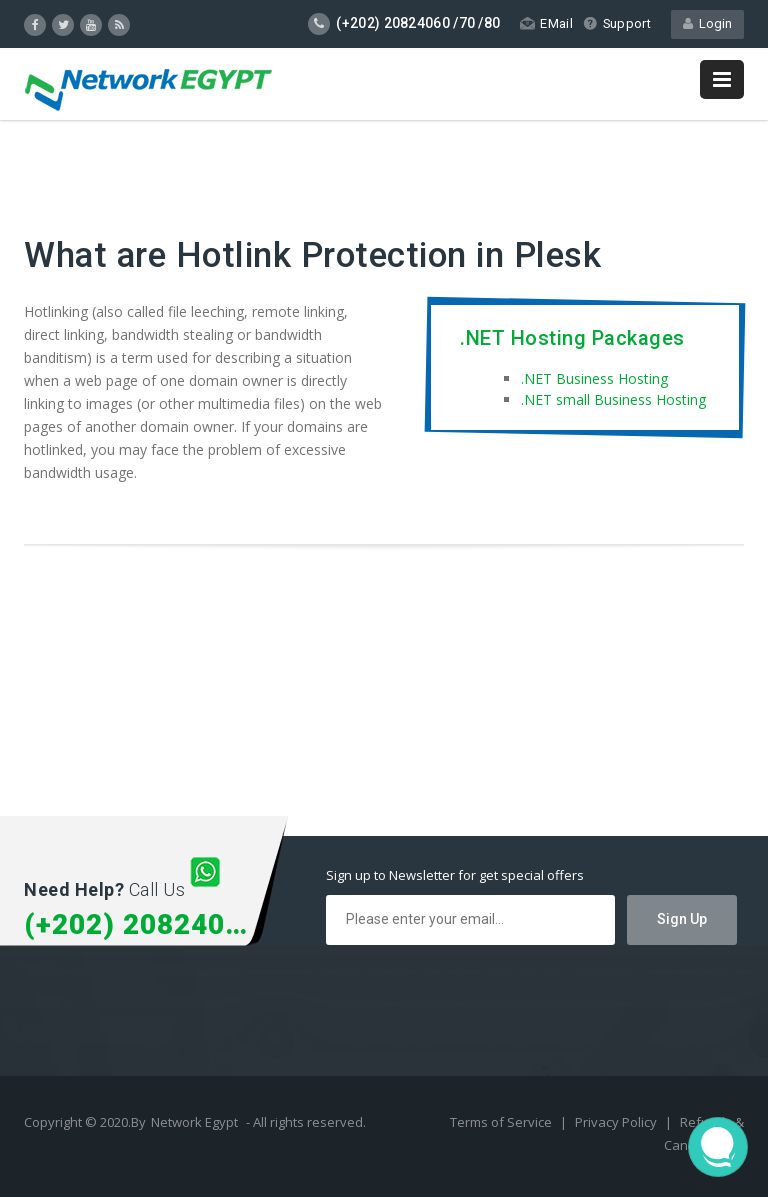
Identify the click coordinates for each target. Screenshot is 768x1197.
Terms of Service (502, 1122)
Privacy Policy (617, 1122)
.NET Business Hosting (594, 378)
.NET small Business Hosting (613, 399)
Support (616, 23)
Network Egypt (194, 1122)
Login (707, 23)
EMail (545, 23)
